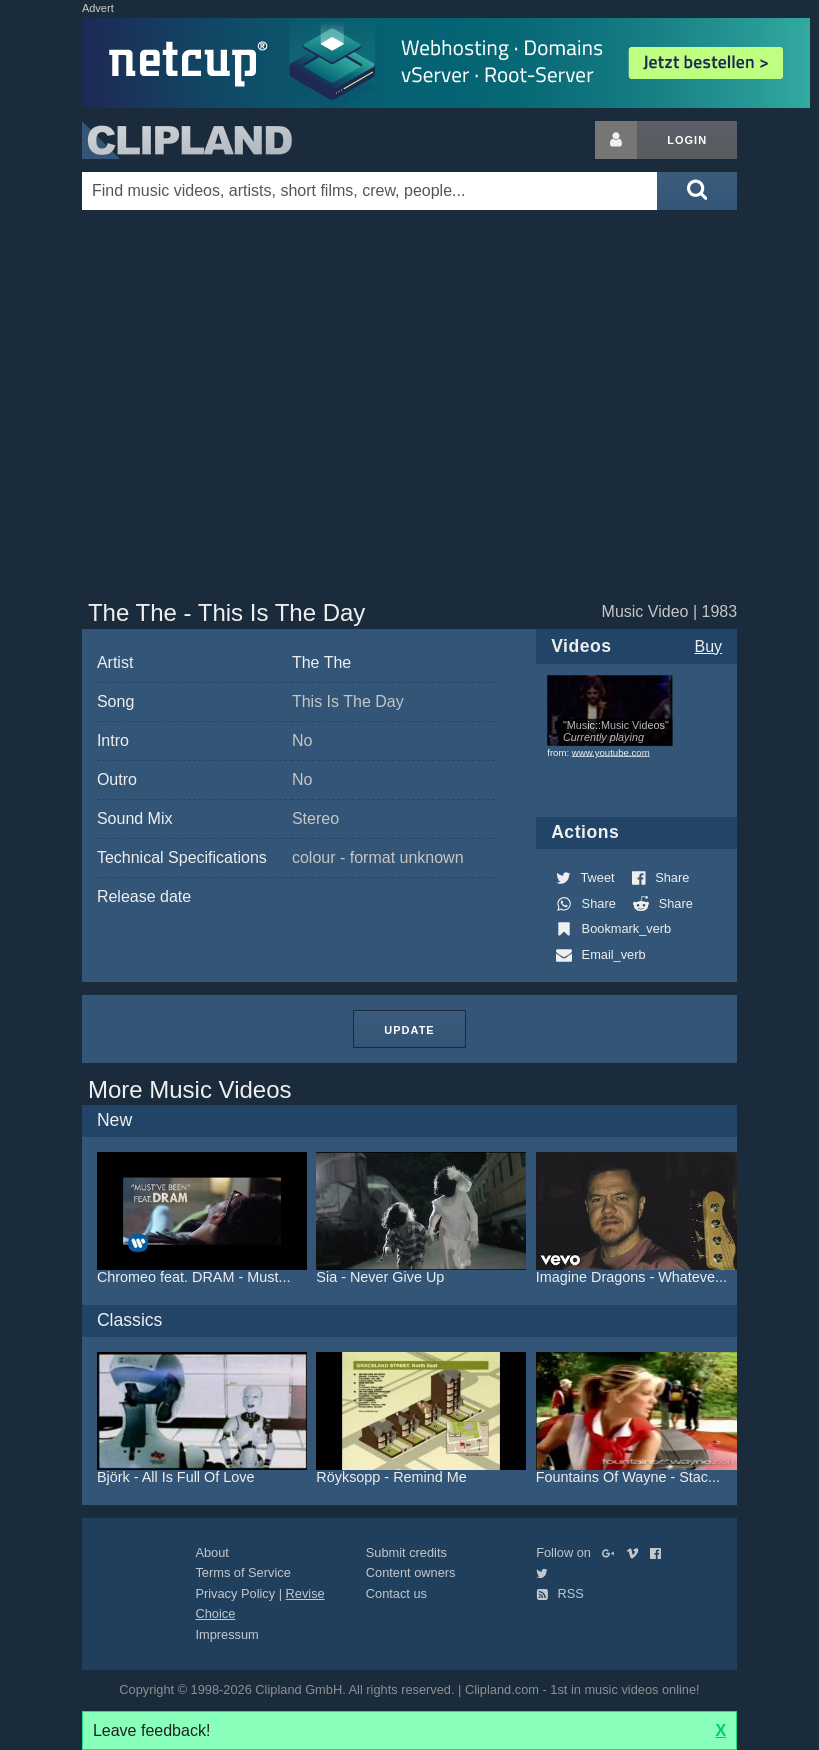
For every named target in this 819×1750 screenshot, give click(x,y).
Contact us (396, 1593)
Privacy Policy (235, 1593)
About (211, 1552)
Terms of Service (242, 1572)
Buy (709, 646)
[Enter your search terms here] (369, 191)
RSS (560, 1593)
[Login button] (616, 140)
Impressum (226, 1634)
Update (409, 1030)
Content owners (411, 1572)
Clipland (187, 140)
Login (687, 140)
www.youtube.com (611, 752)
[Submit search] (697, 191)
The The (321, 662)
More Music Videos (190, 1089)
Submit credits (406, 1552)
